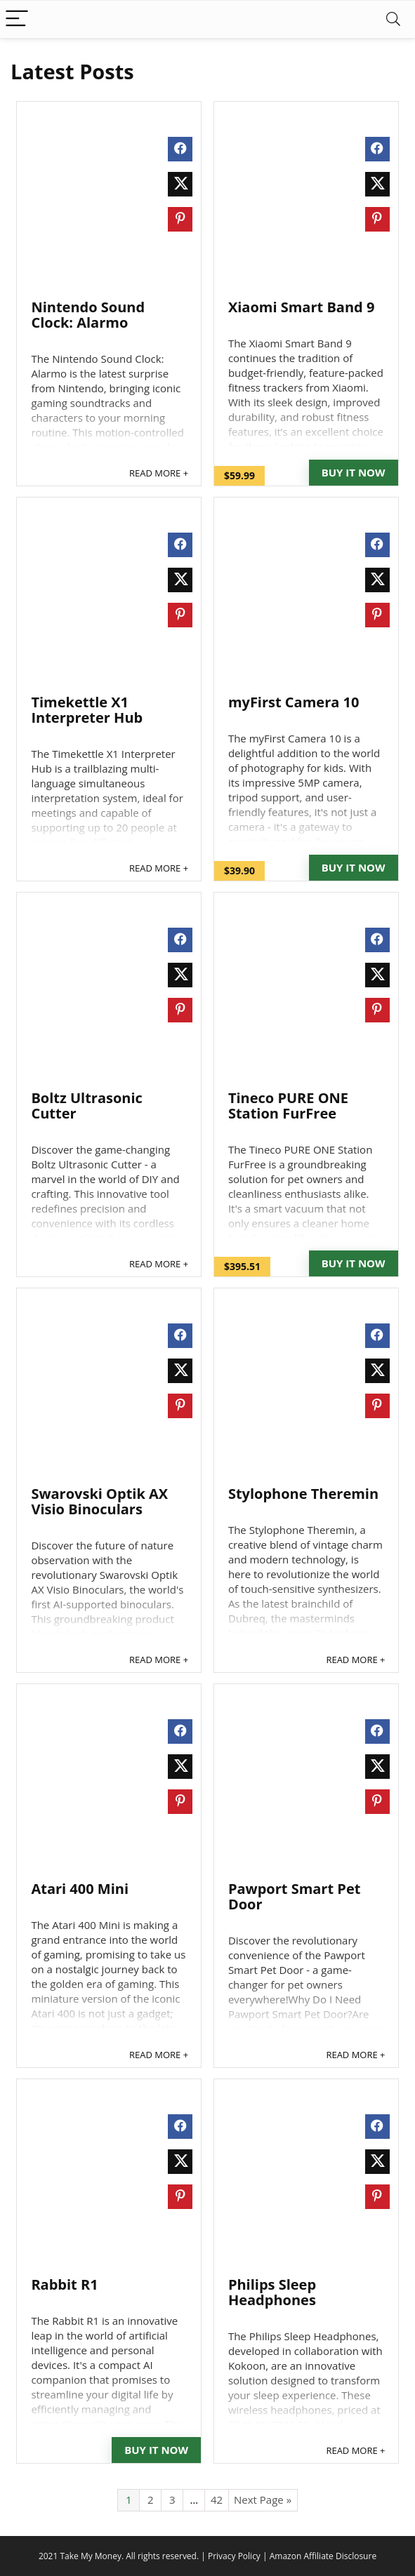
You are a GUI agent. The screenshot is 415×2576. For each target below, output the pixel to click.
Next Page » (262, 2499)
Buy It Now (354, 472)
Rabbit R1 (64, 2284)
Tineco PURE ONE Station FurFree (288, 1105)
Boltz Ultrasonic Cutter (86, 1105)
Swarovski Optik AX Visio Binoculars (99, 1501)
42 (217, 2499)
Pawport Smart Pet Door (294, 1896)
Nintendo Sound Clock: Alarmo (88, 315)
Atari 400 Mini (80, 1888)
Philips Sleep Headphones (272, 2292)
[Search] (393, 19)
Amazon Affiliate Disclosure (323, 2556)
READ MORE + (158, 473)
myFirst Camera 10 (294, 702)
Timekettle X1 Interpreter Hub (87, 710)
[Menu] (17, 19)
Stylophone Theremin (303, 1493)
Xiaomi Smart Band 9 (301, 307)
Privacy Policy (234, 2556)
